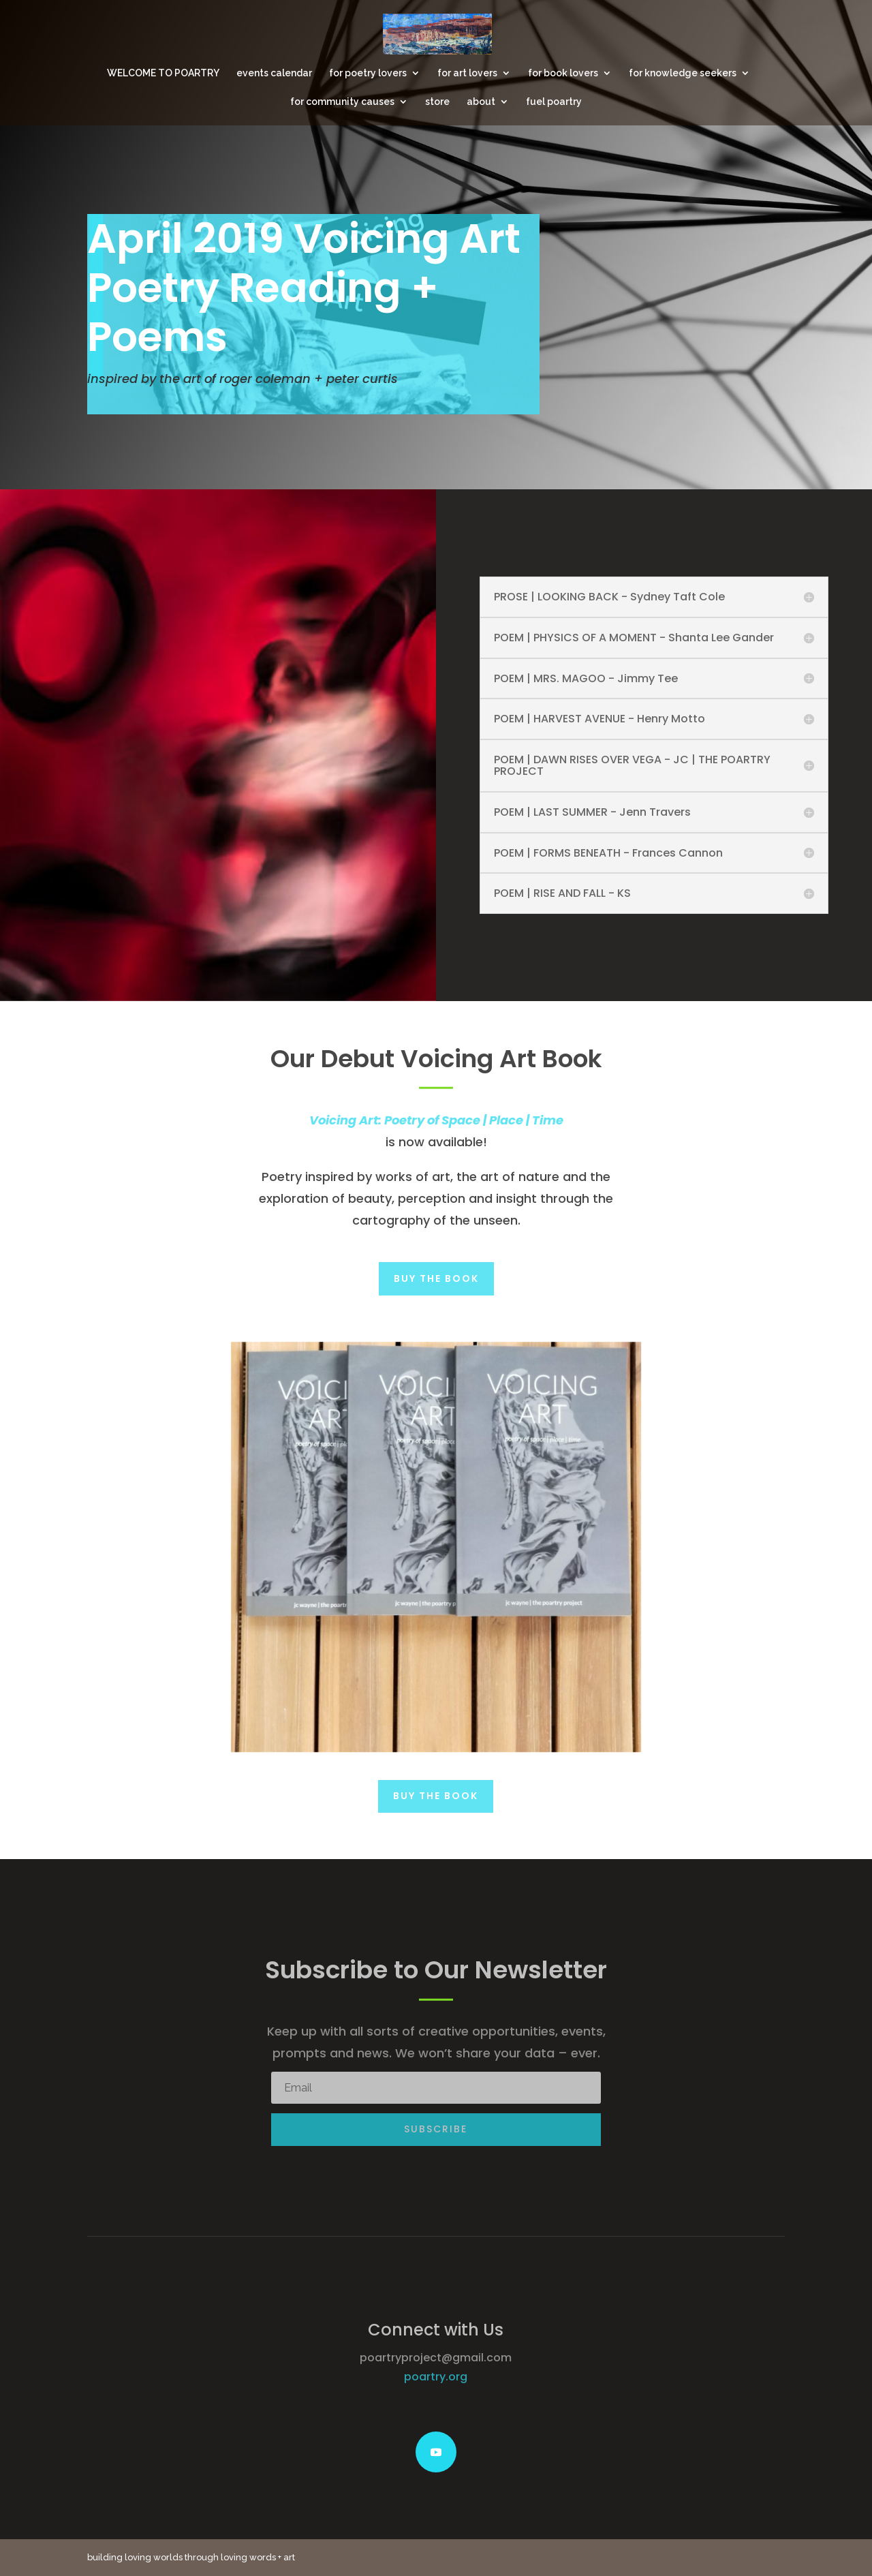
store (437, 102)
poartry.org (435, 2377)
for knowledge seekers (682, 73)
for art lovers (467, 73)
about (481, 102)
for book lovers (563, 73)
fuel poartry (554, 102)
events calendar (274, 73)
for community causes (342, 102)
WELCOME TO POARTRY (163, 73)
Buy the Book (436, 1278)
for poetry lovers (368, 73)
